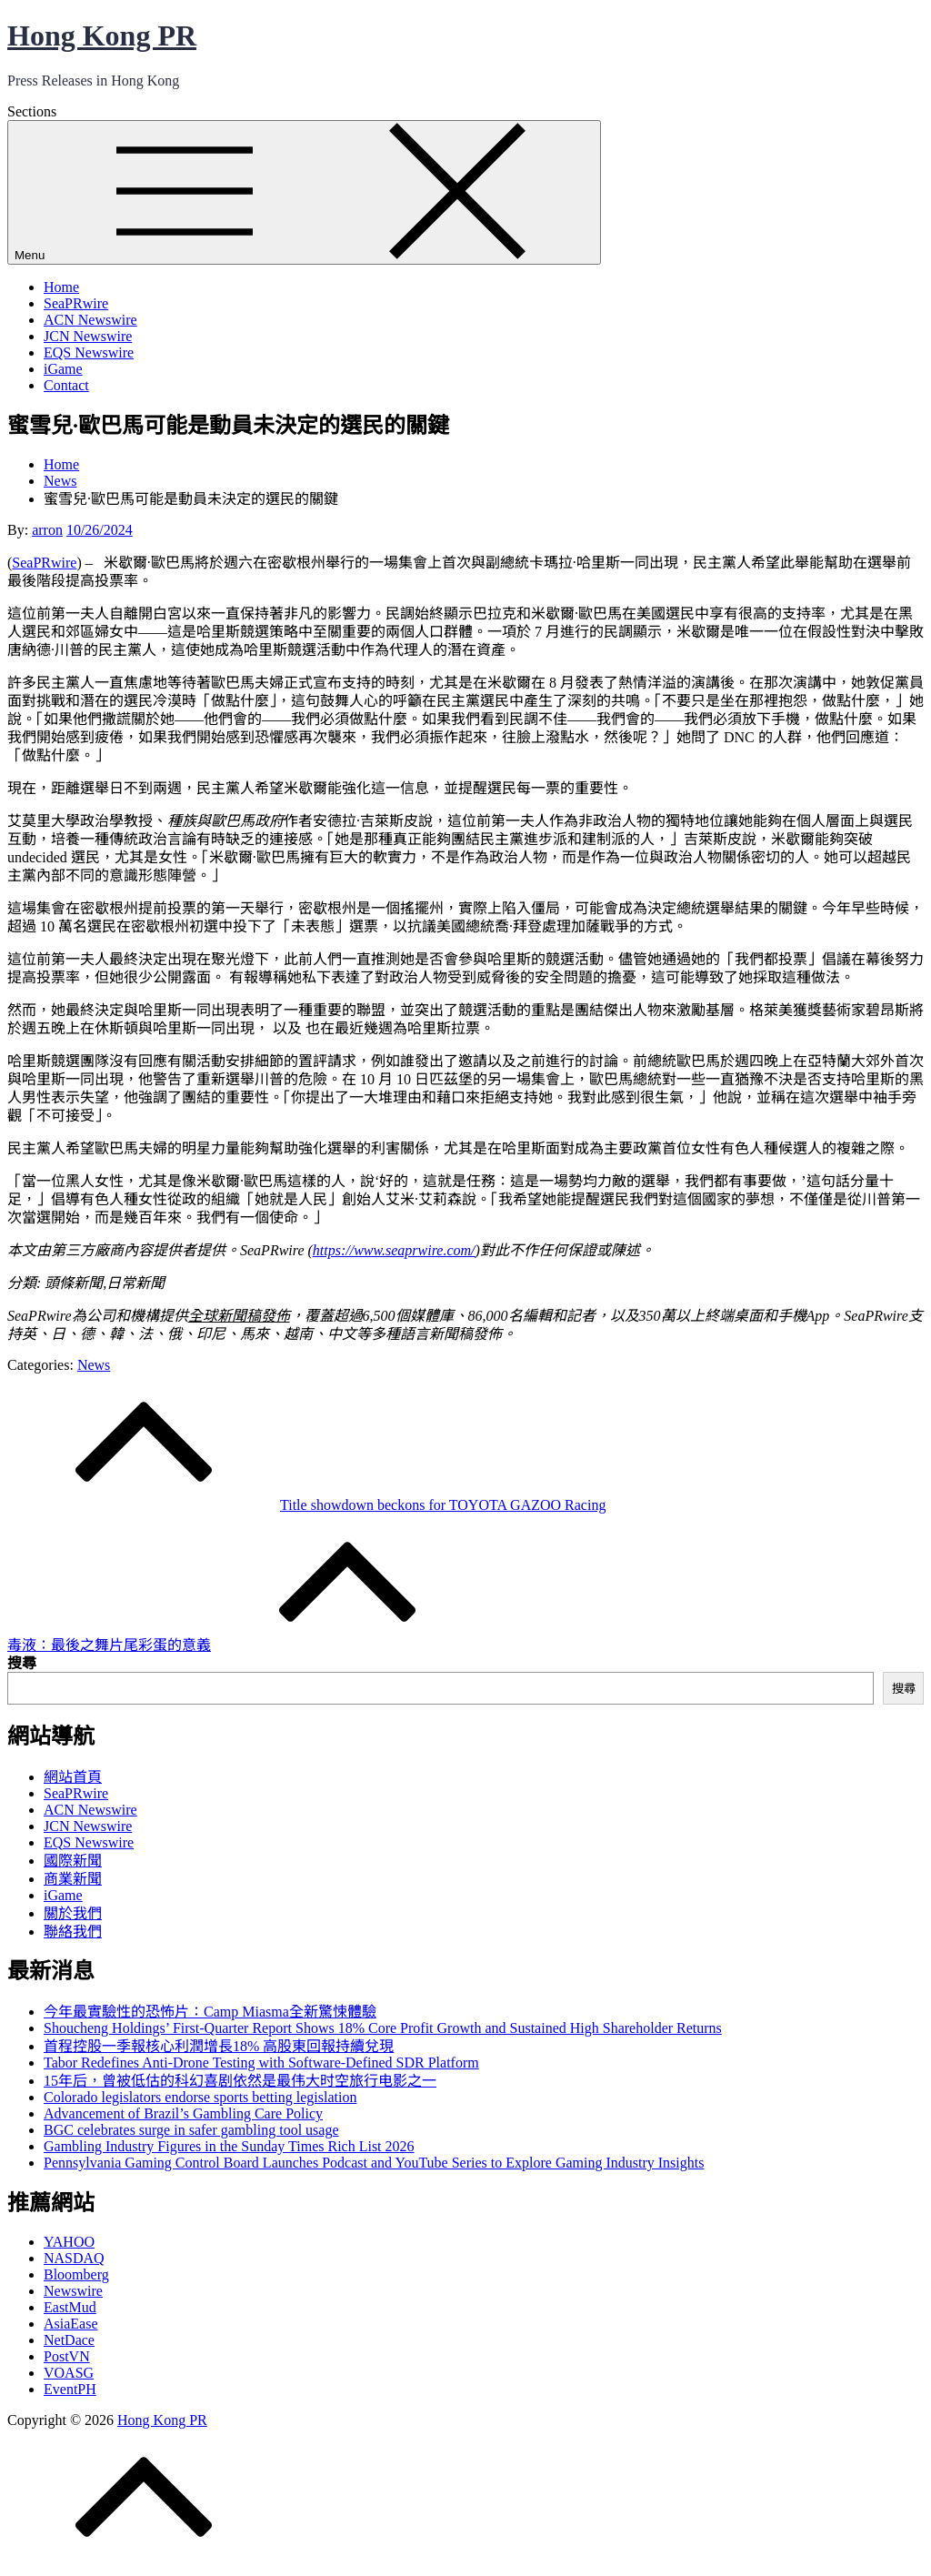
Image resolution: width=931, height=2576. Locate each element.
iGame (63, 369)
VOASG (69, 2372)
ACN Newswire (90, 319)
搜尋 (21, 1663)
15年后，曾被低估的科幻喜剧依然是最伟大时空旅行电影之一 (240, 2080)
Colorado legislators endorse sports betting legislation (200, 2097)
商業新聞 (73, 1879)
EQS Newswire (89, 352)
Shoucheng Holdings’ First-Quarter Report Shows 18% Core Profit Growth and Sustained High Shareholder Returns (383, 2028)
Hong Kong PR (101, 35)
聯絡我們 (73, 1931)
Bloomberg (76, 2274)
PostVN (67, 2356)
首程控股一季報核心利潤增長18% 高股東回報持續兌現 (219, 2046)
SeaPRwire (76, 303)
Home (61, 287)
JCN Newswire (88, 336)
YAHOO (69, 2241)
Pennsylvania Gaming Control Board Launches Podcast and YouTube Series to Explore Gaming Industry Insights (374, 2162)
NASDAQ (74, 2258)
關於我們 (73, 1913)
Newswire (73, 2291)
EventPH (70, 2389)
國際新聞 (73, 1860)
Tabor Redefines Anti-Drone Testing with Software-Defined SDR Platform (261, 2062)
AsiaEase (71, 2323)
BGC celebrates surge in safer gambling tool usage (191, 2130)
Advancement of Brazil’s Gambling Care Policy (183, 2113)
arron (47, 530)
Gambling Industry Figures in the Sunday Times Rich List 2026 (229, 2146)
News (93, 1365)
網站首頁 (73, 1777)
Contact (66, 385)
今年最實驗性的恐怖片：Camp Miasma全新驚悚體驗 (210, 2011)
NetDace (69, 2340)
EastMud (70, 2307)
